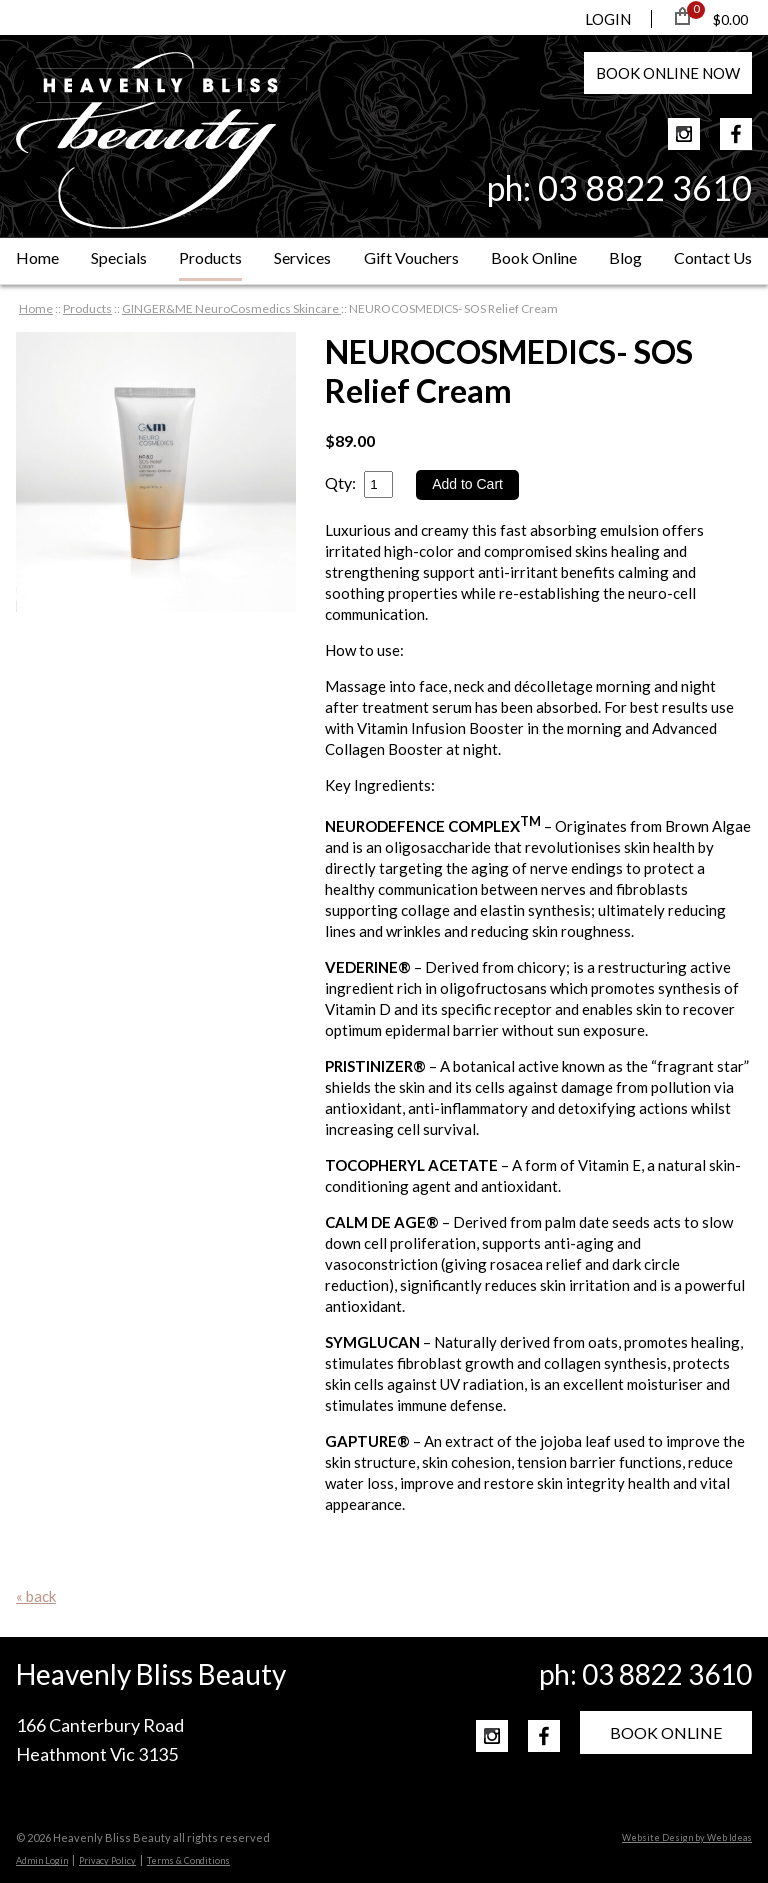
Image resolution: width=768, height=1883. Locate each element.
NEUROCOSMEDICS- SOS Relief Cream (453, 308)
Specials (119, 257)
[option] (156, 472)
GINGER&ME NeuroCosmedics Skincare (231, 308)
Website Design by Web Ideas (687, 1837)
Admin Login (42, 1860)
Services (302, 257)
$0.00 (730, 19)
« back (36, 1596)
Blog (625, 257)
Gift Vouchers (411, 257)
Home (37, 257)
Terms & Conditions (188, 1860)
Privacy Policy (107, 1860)
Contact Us (713, 257)
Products (210, 257)
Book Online (534, 257)
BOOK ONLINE (666, 1732)
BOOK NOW (668, 73)
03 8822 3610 (645, 187)
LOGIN (608, 19)
